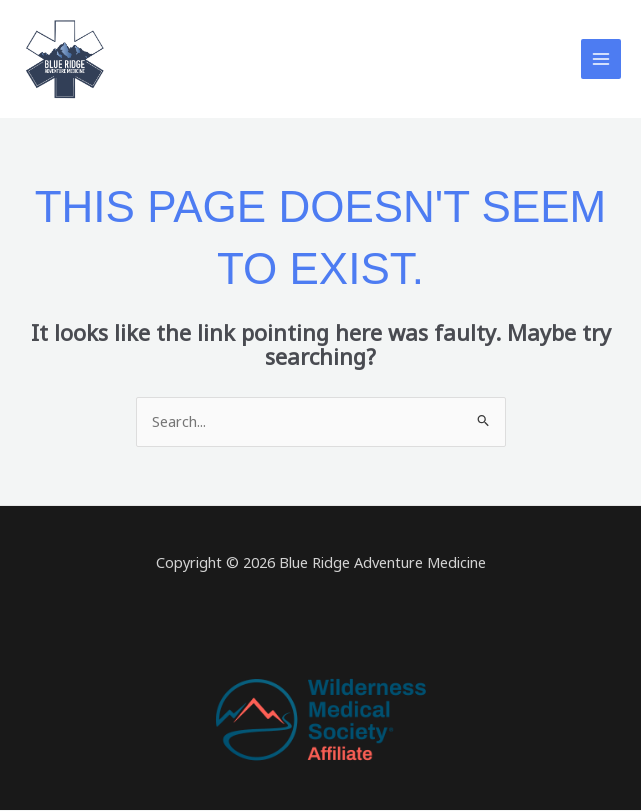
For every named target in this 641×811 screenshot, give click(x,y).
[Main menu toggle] (601, 59)
